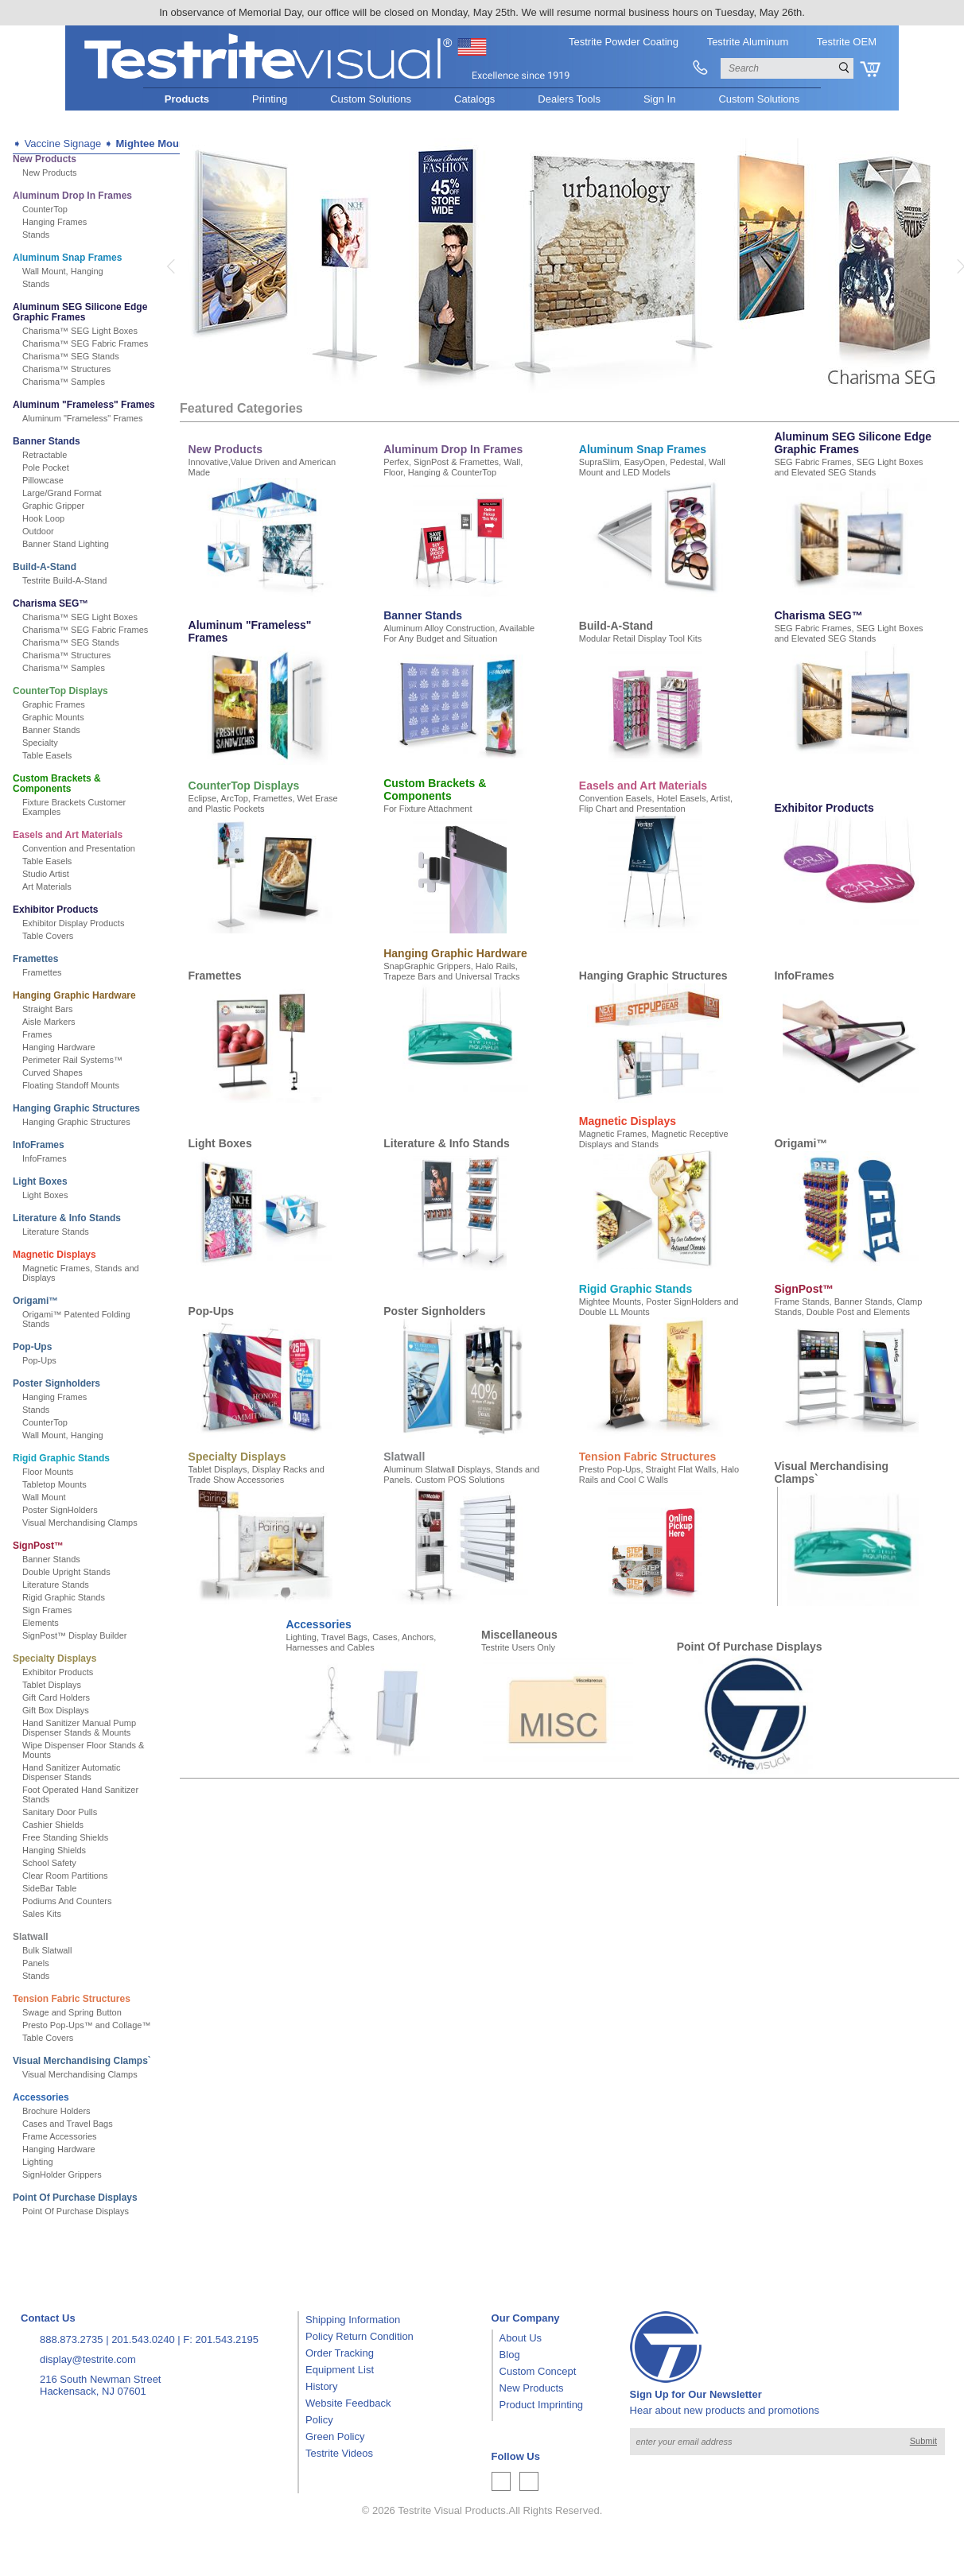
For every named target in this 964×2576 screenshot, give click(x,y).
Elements (40, 1622)
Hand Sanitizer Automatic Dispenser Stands (71, 1772)
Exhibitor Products (55, 909)
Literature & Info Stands (67, 1218)
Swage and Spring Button (72, 2012)
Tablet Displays (51, 1685)
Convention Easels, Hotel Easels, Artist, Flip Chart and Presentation (656, 803)
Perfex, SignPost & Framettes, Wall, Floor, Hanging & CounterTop (453, 467)
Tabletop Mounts (54, 1484)
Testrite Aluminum (748, 42)
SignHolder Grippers (62, 2174)
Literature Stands (55, 1231)
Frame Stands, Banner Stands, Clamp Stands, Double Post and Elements (848, 1307)
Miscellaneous (519, 1634)
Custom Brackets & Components (57, 783)
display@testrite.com (88, 2359)
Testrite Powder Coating (623, 42)
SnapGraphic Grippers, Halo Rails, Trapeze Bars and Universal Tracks (451, 971)
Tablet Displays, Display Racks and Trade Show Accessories (257, 1474)
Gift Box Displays (55, 1710)
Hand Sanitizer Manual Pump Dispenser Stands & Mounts (79, 1727)
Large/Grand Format (62, 493)
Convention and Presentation (78, 848)
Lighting (37, 2162)
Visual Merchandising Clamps (80, 1522)
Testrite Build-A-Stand (64, 580)
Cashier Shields (53, 1824)
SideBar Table (49, 1888)
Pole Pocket (45, 467)
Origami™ (35, 1300)
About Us (520, 2338)
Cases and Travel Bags (67, 2123)
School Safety (49, 1863)
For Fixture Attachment (427, 808)
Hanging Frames (54, 222)
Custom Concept (538, 2371)
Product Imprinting (541, 2405)
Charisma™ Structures (66, 369)
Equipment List (339, 2370)
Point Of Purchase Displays (75, 2197)
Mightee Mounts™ (159, 143)
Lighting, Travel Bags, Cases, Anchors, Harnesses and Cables (361, 1642)
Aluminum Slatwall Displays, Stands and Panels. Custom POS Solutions (461, 1474)
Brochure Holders (56, 2111)
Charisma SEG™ (50, 603)
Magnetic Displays (54, 1254)
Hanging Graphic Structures (76, 1108)
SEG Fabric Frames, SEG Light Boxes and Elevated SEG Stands (848, 467)
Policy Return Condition (359, 2336)
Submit (923, 2441)
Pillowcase (43, 480)
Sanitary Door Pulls (59, 1812)
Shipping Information (352, 2320)
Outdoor (38, 531)
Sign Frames (47, 1610)
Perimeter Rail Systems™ (72, 1060)
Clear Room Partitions (65, 1875)
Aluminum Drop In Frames (72, 195)
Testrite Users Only (518, 1647)
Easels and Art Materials (67, 834)
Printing (269, 99)
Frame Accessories (59, 2136)
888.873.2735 (71, 2339)
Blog (509, 2355)
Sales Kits (41, 1913)
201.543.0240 (143, 2339)
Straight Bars (47, 1009)
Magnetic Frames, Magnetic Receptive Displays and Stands (654, 1139)
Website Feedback (348, 2403)
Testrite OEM (847, 42)
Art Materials (47, 886)
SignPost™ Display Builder (74, 1635)
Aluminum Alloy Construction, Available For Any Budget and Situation (458, 633)
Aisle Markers (49, 1021)
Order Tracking (339, 2353)
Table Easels (47, 755)
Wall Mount (44, 1497)
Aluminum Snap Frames (67, 257)
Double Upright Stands (66, 1572)
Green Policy (334, 2436)
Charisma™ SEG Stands (70, 356)
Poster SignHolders (60, 1510)
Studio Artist (45, 874)
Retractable (44, 455)
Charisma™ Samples (63, 381)
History (321, 2386)
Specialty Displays (54, 1658)
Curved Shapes (52, 1072)
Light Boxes (40, 1181)
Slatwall (31, 1936)
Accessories (41, 2097)
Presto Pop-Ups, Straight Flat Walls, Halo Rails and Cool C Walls (659, 1474)
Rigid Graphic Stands (61, 1458)
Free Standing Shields (65, 1837)
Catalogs (474, 99)
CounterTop (45, 209)
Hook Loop (43, 518)
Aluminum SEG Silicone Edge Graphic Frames (80, 312)
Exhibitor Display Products (73, 923)
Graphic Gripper (53, 505)
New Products (44, 159)
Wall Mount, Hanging (62, 271)
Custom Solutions (370, 99)
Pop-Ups (32, 1346)
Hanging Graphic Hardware (74, 995)
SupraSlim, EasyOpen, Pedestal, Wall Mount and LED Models (652, 467)
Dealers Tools (569, 99)
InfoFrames (38, 1144)
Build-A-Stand (44, 566)
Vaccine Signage (63, 143)
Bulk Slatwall (47, 1950)
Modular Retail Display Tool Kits (640, 638)
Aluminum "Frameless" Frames (84, 404)
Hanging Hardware (58, 1047)
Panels (35, 1963)
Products (187, 99)
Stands (35, 234)
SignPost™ (38, 1545)
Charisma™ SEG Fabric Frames (85, 343)
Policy (319, 2420)
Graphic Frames (53, 704)
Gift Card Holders (56, 1697)
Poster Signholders (56, 1383)
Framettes (35, 958)
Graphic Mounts (53, 717)
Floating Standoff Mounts (70, 1085)
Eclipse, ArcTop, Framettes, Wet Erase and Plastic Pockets (263, 803)
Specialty (40, 742)
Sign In (659, 99)
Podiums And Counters (67, 1901)
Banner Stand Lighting (65, 544)
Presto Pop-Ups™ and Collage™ (86, 2025)
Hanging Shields (54, 1850)
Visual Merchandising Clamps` (82, 2060)
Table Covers (47, 936)
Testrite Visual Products (452, 2510)
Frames (37, 1034)
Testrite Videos (339, 2453)
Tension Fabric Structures (71, 1998)
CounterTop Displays (60, 690)
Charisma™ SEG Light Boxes (80, 331)
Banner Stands (46, 441)
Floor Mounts (47, 1471)
